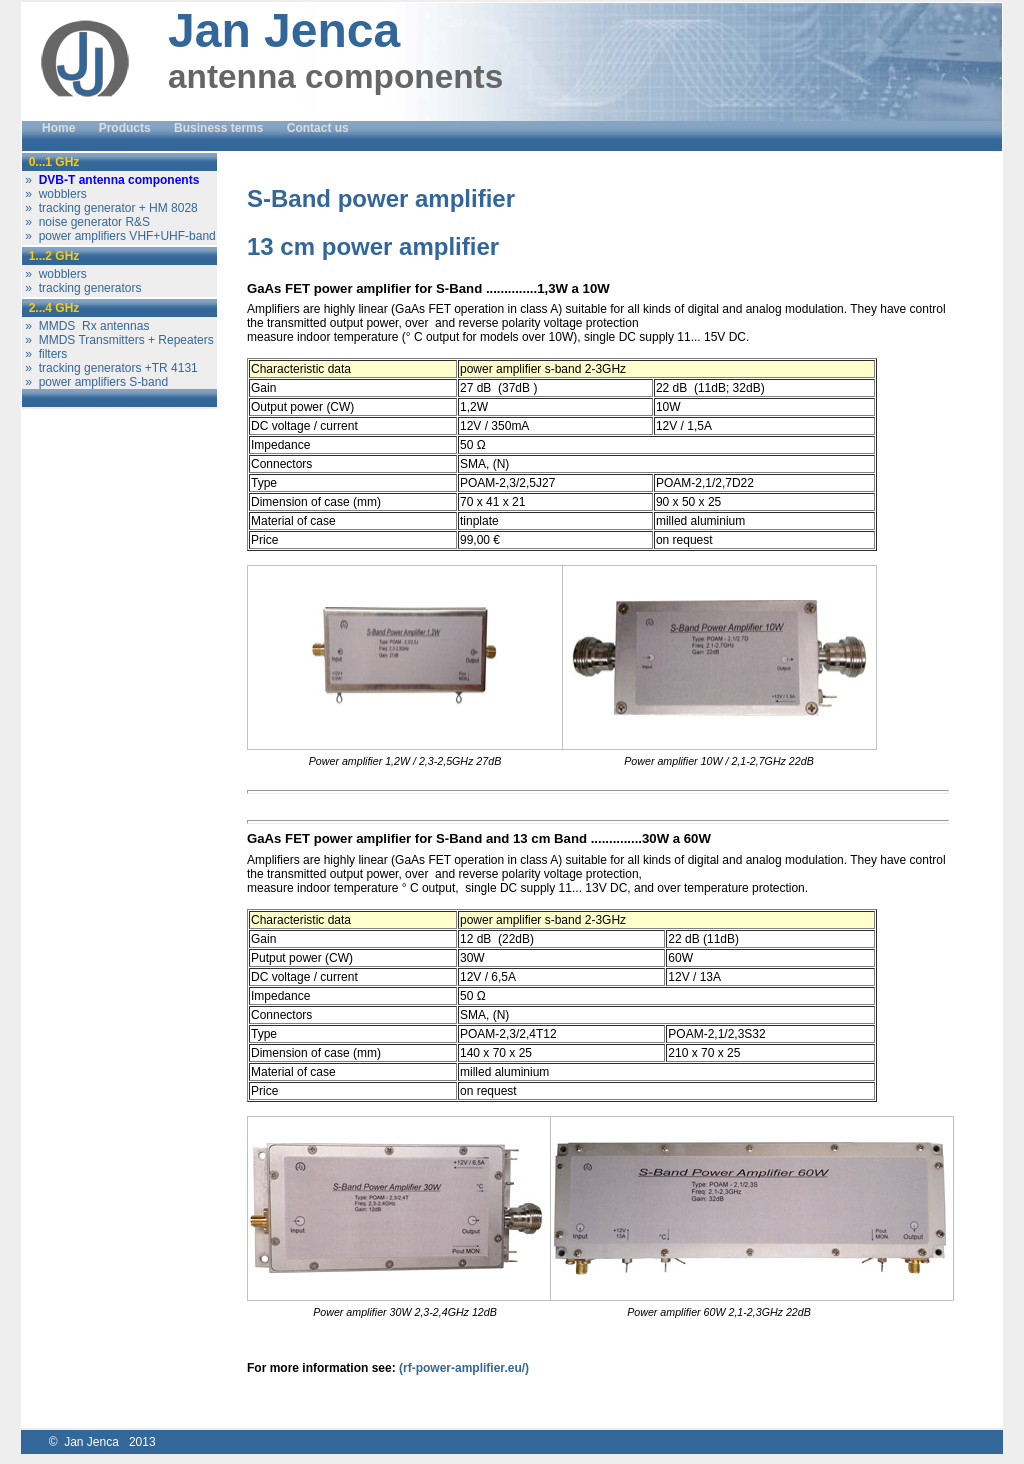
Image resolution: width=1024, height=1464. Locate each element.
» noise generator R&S (86, 222)
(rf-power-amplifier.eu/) (464, 1368)
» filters (44, 354)
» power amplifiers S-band (95, 382)
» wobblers (54, 194)
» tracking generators (81, 288)
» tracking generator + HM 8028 (110, 208)
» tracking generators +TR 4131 (110, 368)
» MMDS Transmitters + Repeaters (118, 340)
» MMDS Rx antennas (85, 326)
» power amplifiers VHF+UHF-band (119, 236)
